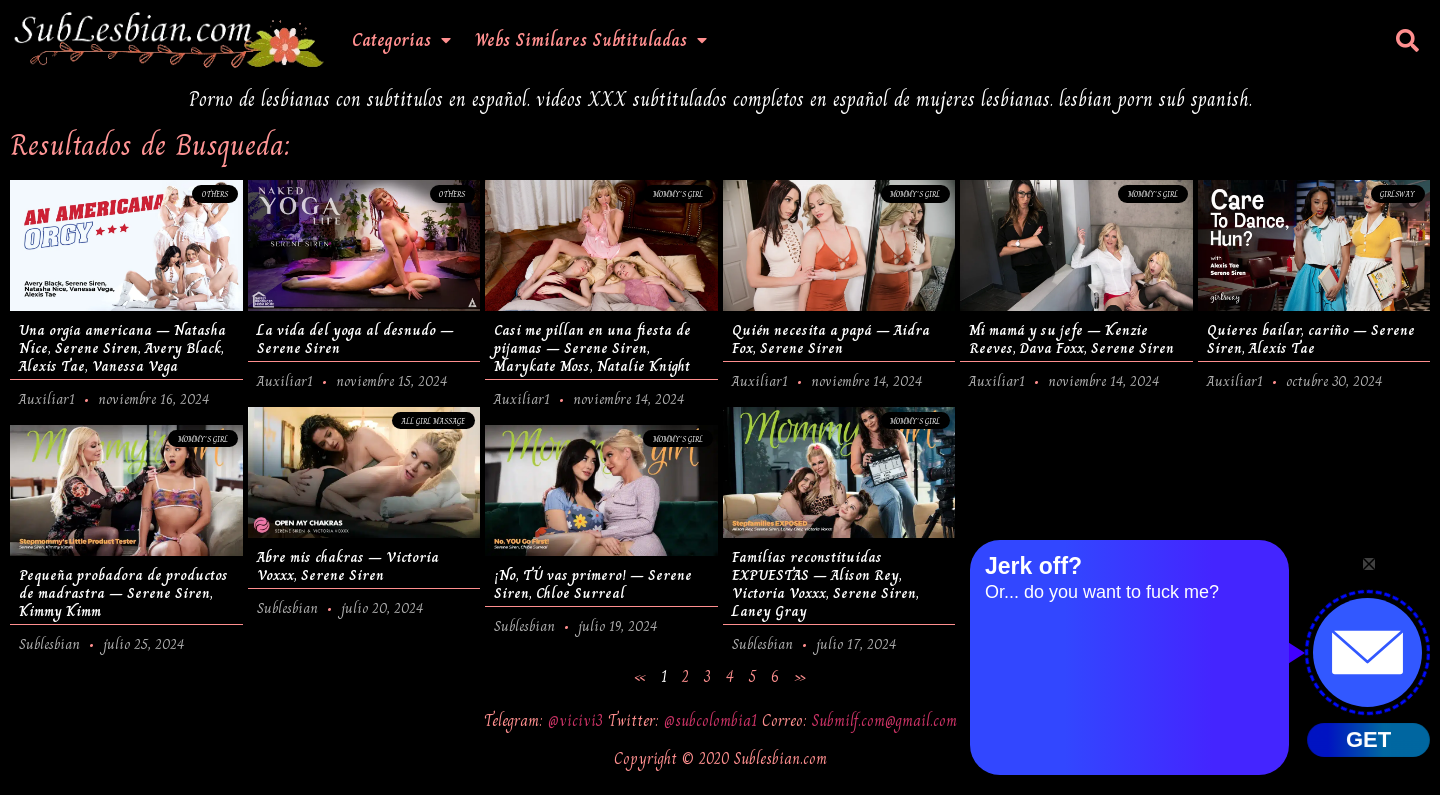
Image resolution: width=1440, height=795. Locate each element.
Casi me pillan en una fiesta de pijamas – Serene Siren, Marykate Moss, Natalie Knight (592, 348)
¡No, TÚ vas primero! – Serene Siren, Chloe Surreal (593, 584)
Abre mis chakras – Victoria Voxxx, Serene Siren (348, 566)
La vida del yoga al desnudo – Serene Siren (355, 339)
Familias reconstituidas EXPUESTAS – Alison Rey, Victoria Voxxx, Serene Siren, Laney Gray (825, 584)
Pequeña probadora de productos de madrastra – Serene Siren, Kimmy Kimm (123, 593)
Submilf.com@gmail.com (884, 720)
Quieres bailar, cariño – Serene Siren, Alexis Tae (1311, 339)
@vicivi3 (578, 720)
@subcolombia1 (713, 720)
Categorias (401, 40)
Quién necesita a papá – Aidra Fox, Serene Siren (831, 339)
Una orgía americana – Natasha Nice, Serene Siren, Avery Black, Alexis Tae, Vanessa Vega (122, 348)
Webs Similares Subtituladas (591, 40)
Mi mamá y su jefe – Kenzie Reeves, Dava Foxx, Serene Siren (1071, 339)
